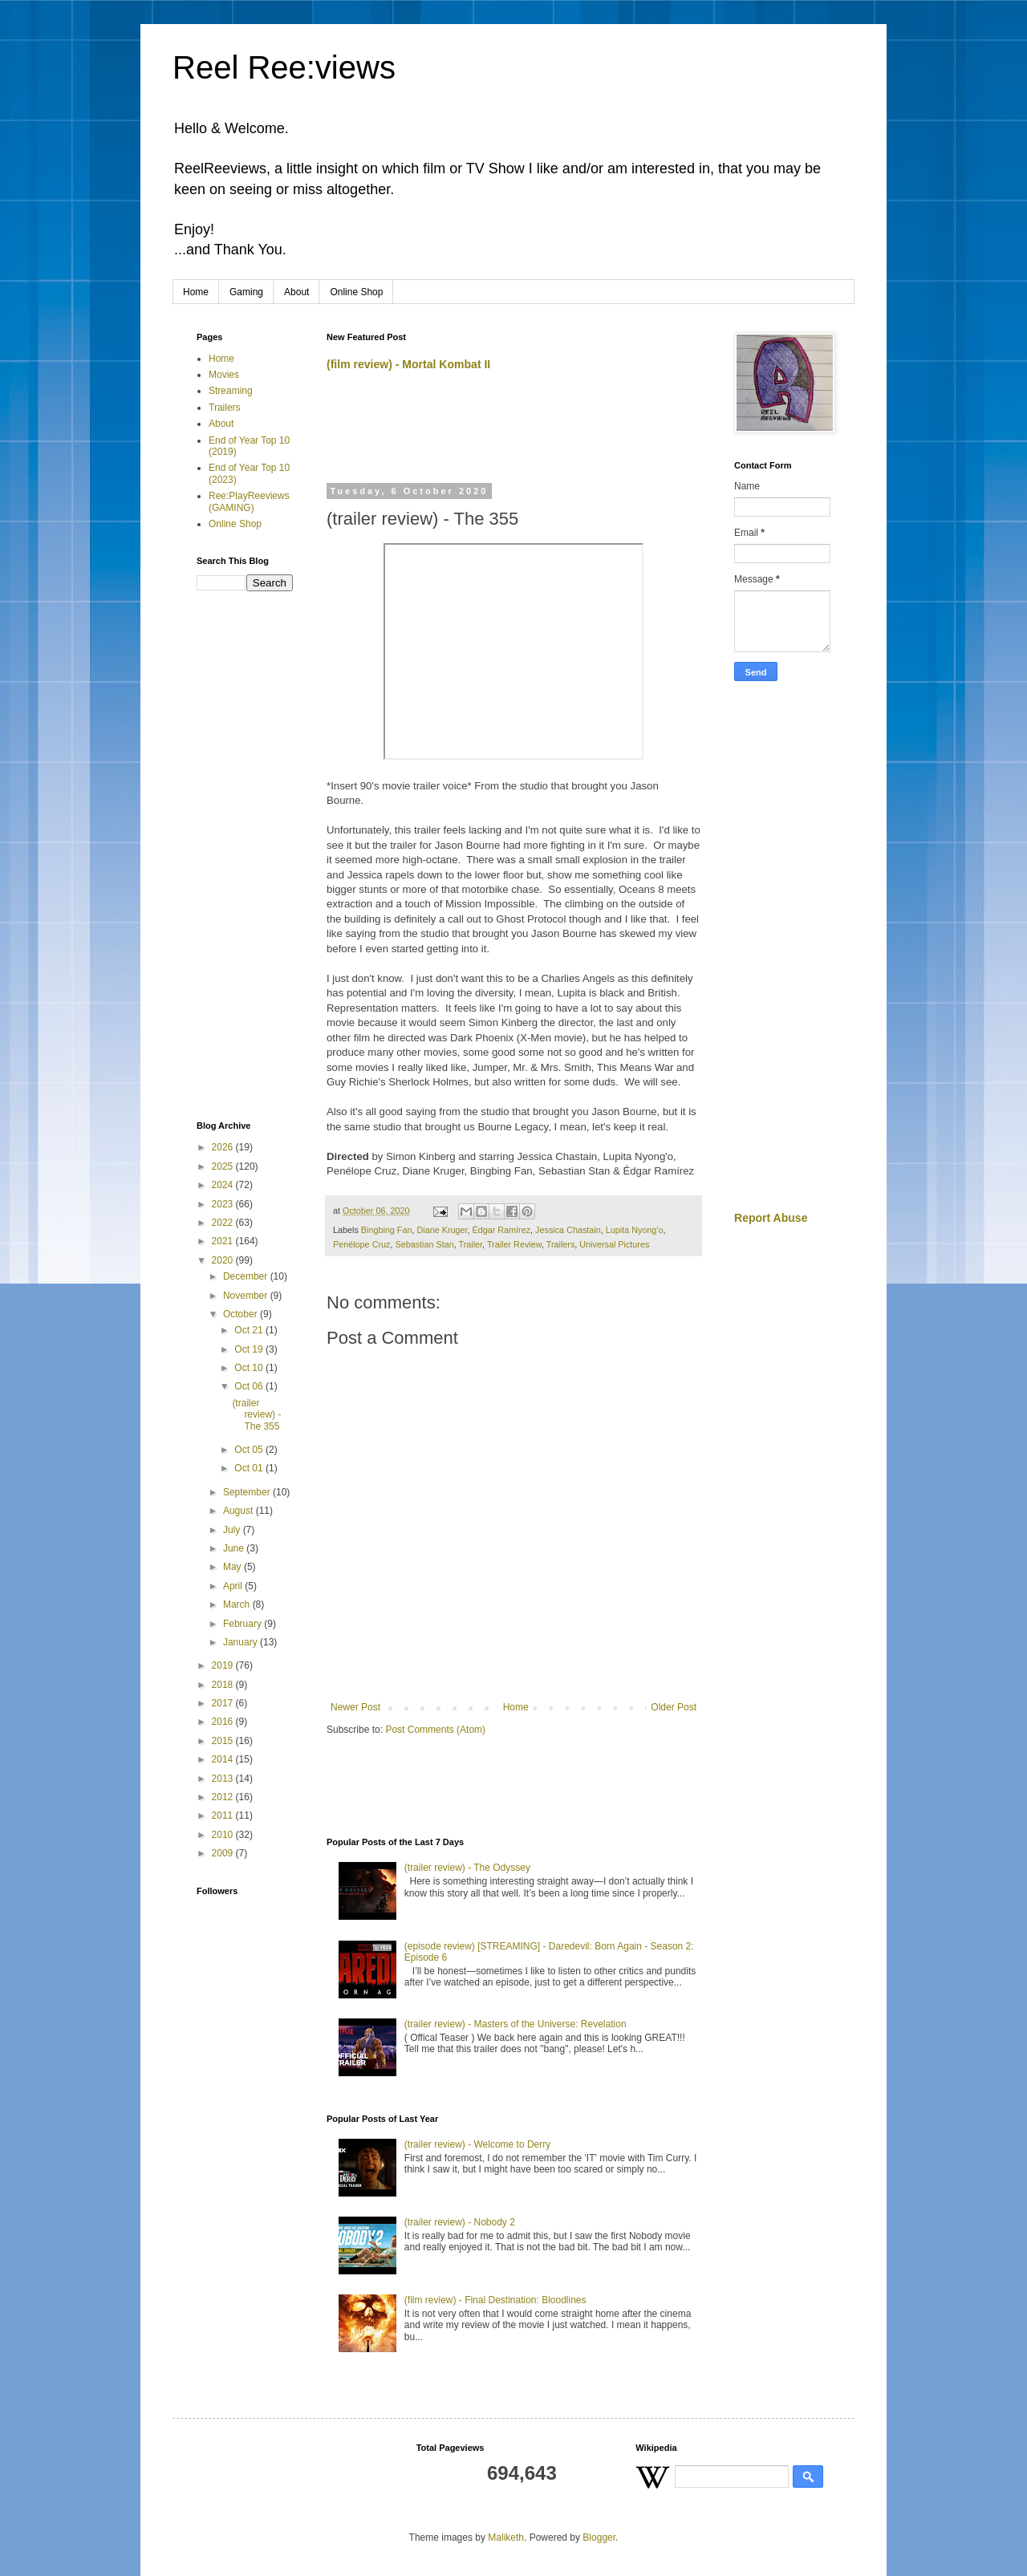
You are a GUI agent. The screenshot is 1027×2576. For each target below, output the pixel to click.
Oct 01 (250, 1468)
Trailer (470, 1244)
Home (196, 292)
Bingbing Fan (386, 1230)
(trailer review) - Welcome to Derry (477, 2144)
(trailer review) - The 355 (256, 1415)
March (238, 1604)
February (243, 1623)
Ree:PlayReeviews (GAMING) (249, 501)
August (239, 1510)
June (234, 1548)
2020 (224, 1260)
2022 (224, 1222)
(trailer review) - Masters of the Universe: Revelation (515, 2024)
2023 (224, 1204)
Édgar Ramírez (502, 1230)
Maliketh (506, 2537)
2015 (224, 1740)
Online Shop (356, 292)
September (248, 1492)
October (241, 1314)
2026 (224, 1147)
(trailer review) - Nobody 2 (459, 2222)
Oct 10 (250, 1367)
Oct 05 (250, 1449)
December (246, 1276)
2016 (224, 1721)
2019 (224, 1665)
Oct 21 (250, 1330)
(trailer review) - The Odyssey (467, 1867)
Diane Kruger (441, 1230)
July (233, 1529)
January (241, 1642)
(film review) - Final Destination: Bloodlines (495, 2300)
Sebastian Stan (424, 1244)
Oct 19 (250, 1349)
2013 (224, 1778)
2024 (224, 1185)
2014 (224, 1759)
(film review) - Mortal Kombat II (408, 364)
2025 (224, 1166)
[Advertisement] (514, 434)
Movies (224, 374)
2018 (224, 1684)
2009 (224, 1853)
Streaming (231, 390)
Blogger (599, 2537)
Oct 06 (250, 1386)
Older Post (673, 1707)
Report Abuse (770, 1217)
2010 (224, 1834)
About (296, 292)
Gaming (246, 292)
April (234, 1586)
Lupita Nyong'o (635, 1230)
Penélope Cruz (361, 1244)
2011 (224, 1815)
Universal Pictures (614, 1244)
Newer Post (355, 1707)
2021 (224, 1241)
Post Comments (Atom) (435, 1729)
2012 (224, 1797)
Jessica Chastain (568, 1230)
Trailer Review (514, 1244)
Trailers (560, 1244)
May (233, 1566)
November (246, 1295)
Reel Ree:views (284, 67)
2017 (224, 1703)
